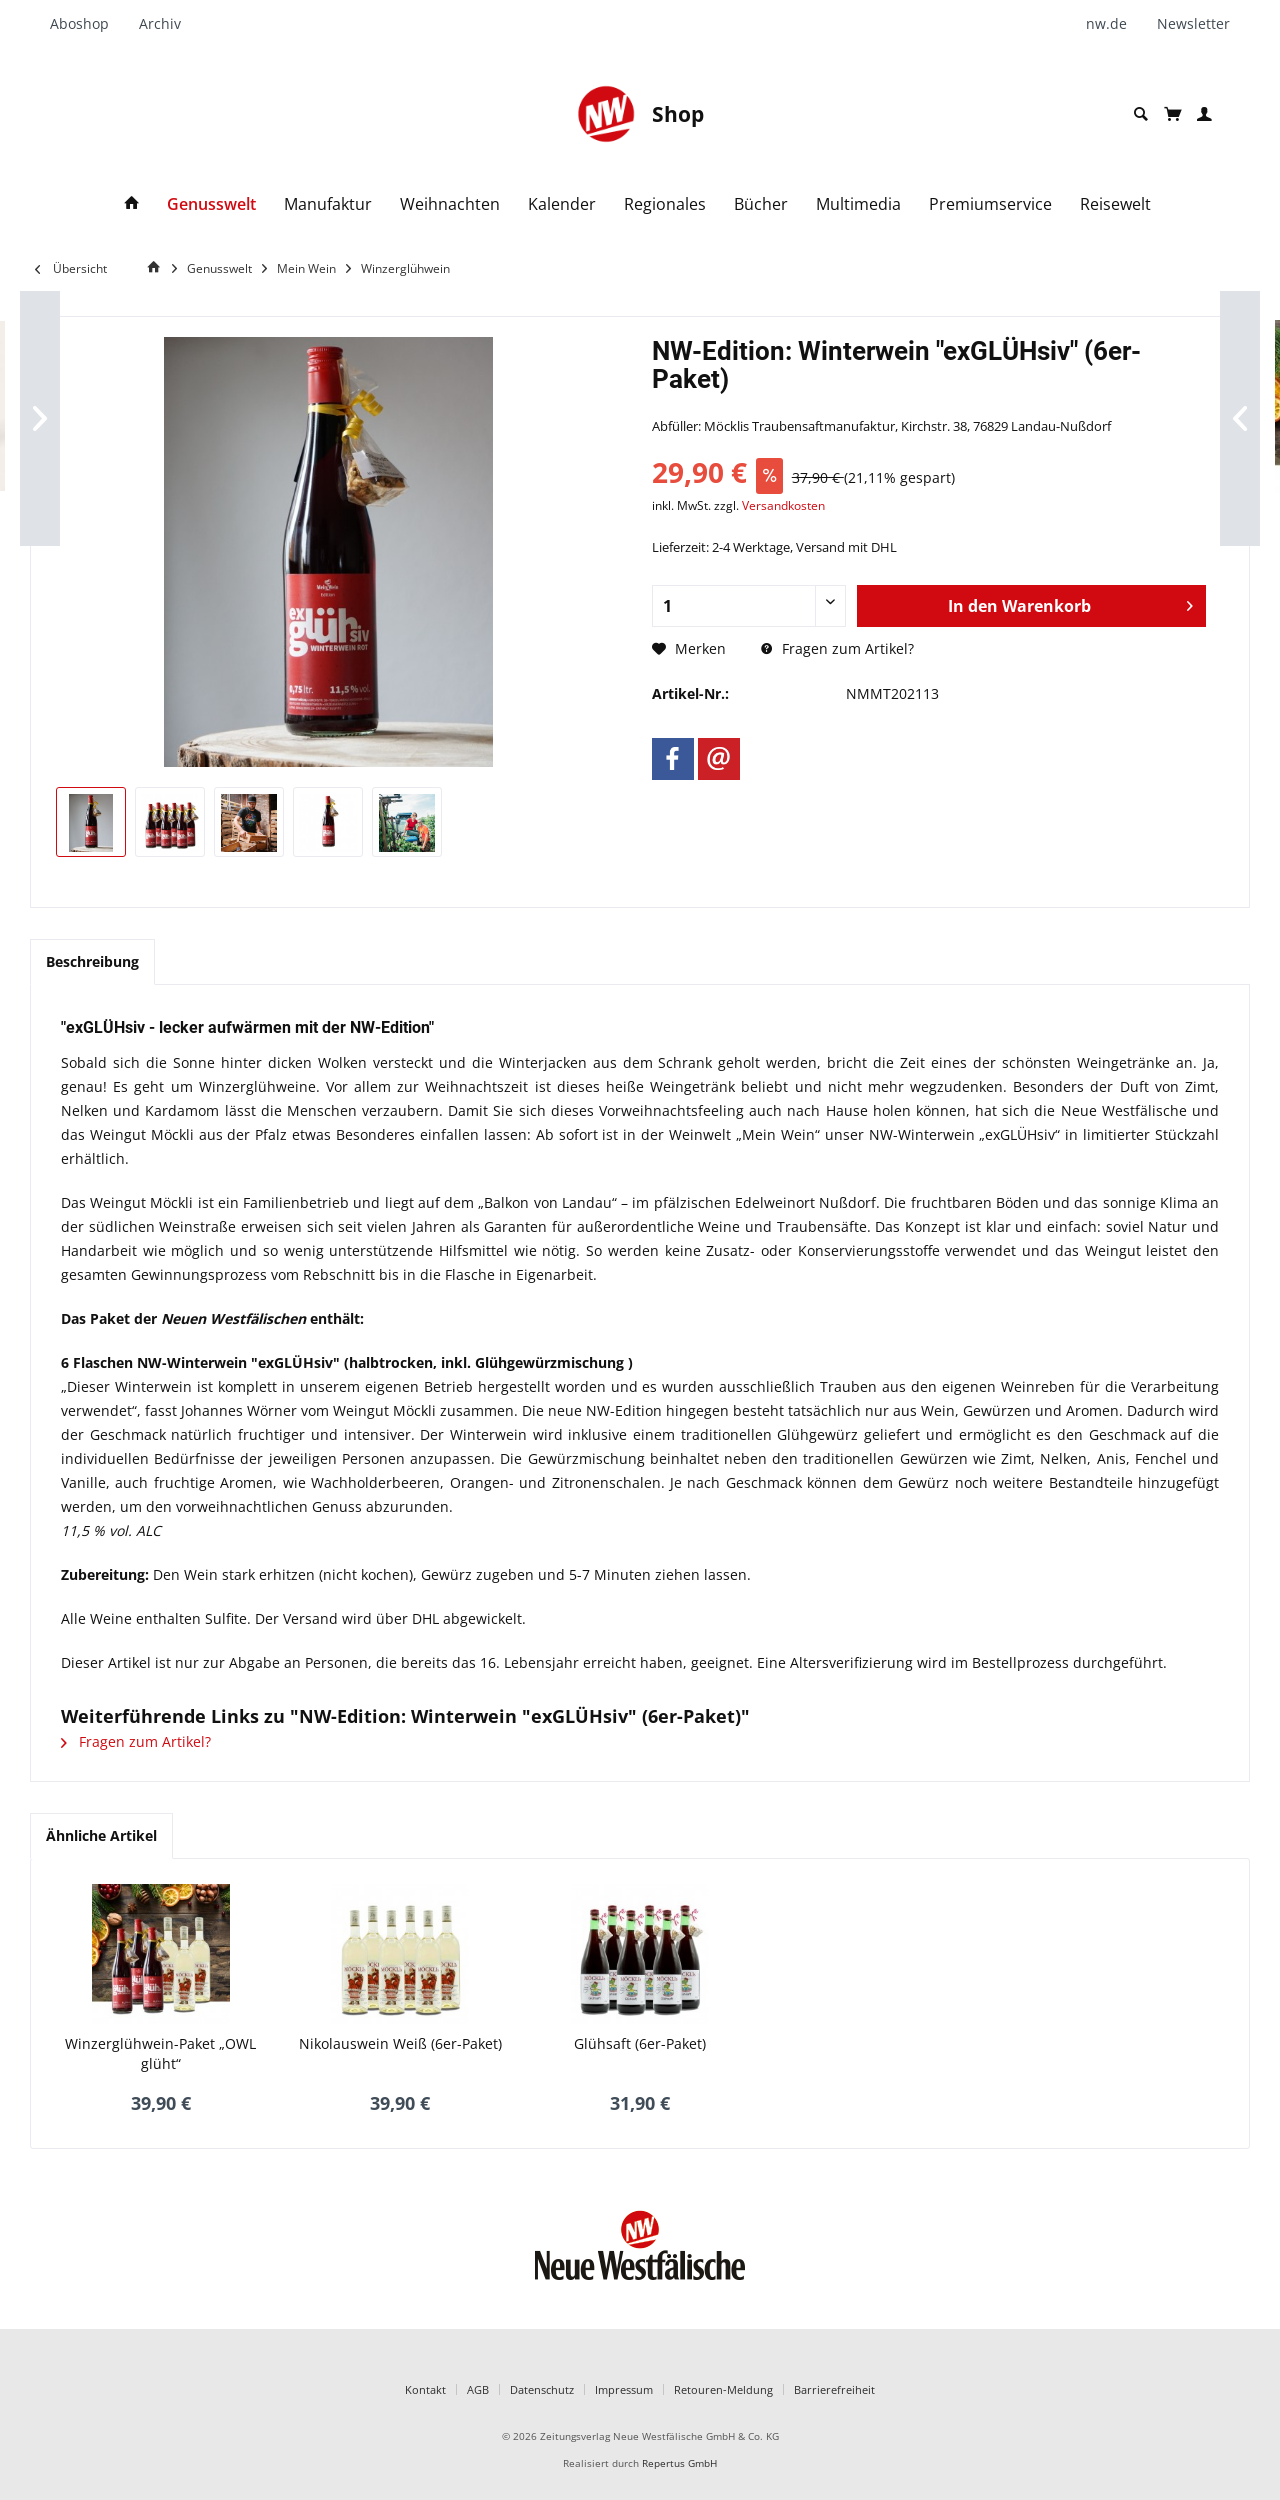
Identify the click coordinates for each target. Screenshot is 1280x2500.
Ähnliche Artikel (101, 1835)
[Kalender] (562, 204)
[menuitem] (87, 24)
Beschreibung (92, 961)
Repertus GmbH (679, 2463)
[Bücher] (761, 204)
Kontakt (425, 2389)
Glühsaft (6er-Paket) (640, 2043)
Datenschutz (542, 2389)
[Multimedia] (858, 204)
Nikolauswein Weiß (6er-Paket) (400, 2043)
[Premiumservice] (990, 204)
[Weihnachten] (450, 204)
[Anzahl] (749, 606)
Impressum (624, 2389)
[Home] (157, 267)
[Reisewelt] (1115, 204)
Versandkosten (783, 505)
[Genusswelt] (211, 204)
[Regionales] (665, 204)
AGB (478, 2389)
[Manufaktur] (328, 204)
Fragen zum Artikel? (837, 648)
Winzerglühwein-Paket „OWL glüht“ (160, 2053)
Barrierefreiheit (834, 2389)
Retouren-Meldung (723, 2389)
